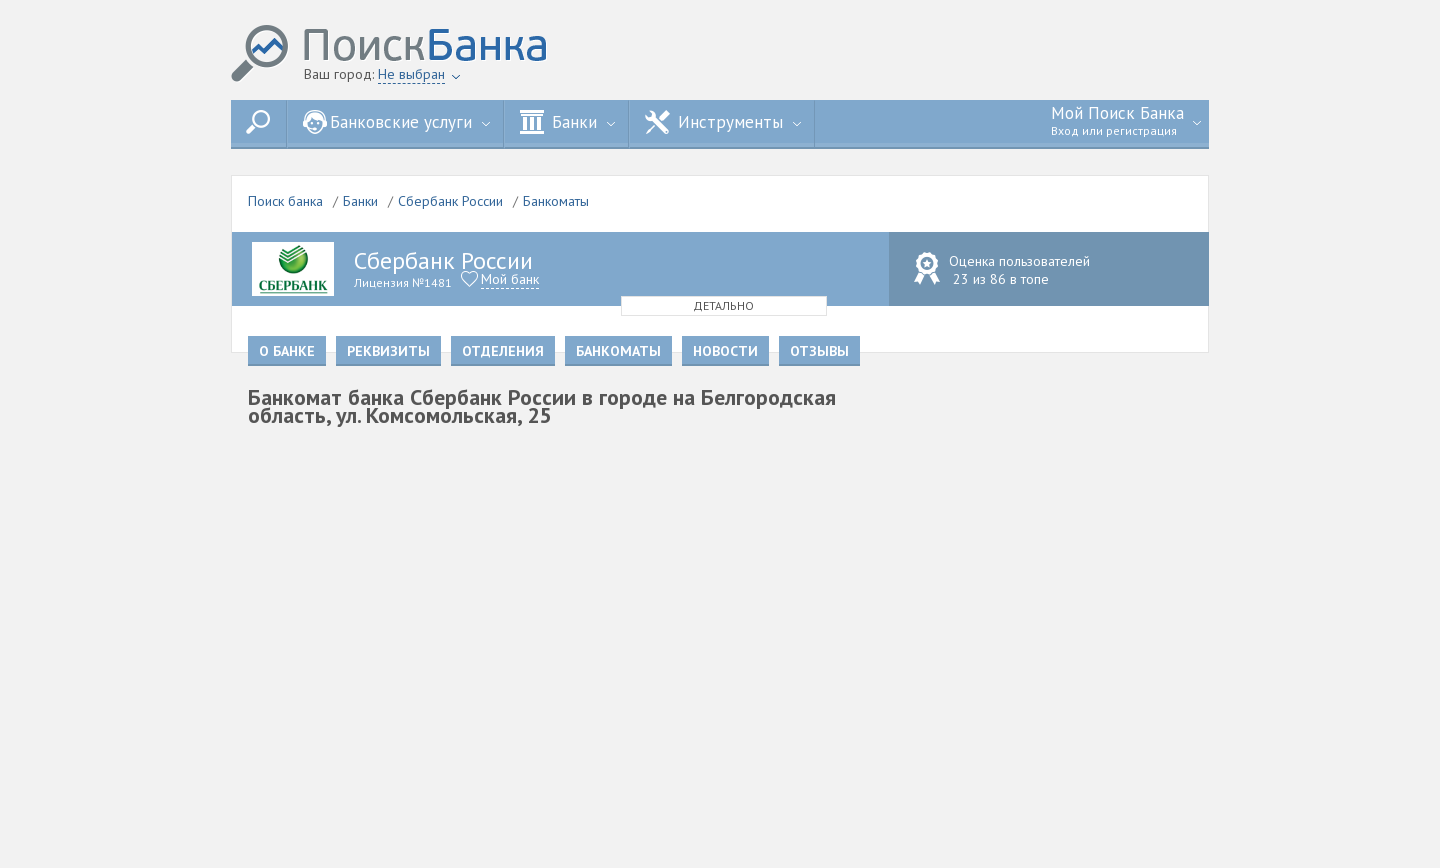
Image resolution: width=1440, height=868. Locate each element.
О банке (287, 351)
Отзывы (819, 351)
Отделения (503, 351)
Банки (567, 122)
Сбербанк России (450, 201)
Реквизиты (388, 351)
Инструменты (723, 122)
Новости (725, 351)
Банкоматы (556, 201)
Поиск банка (285, 201)
